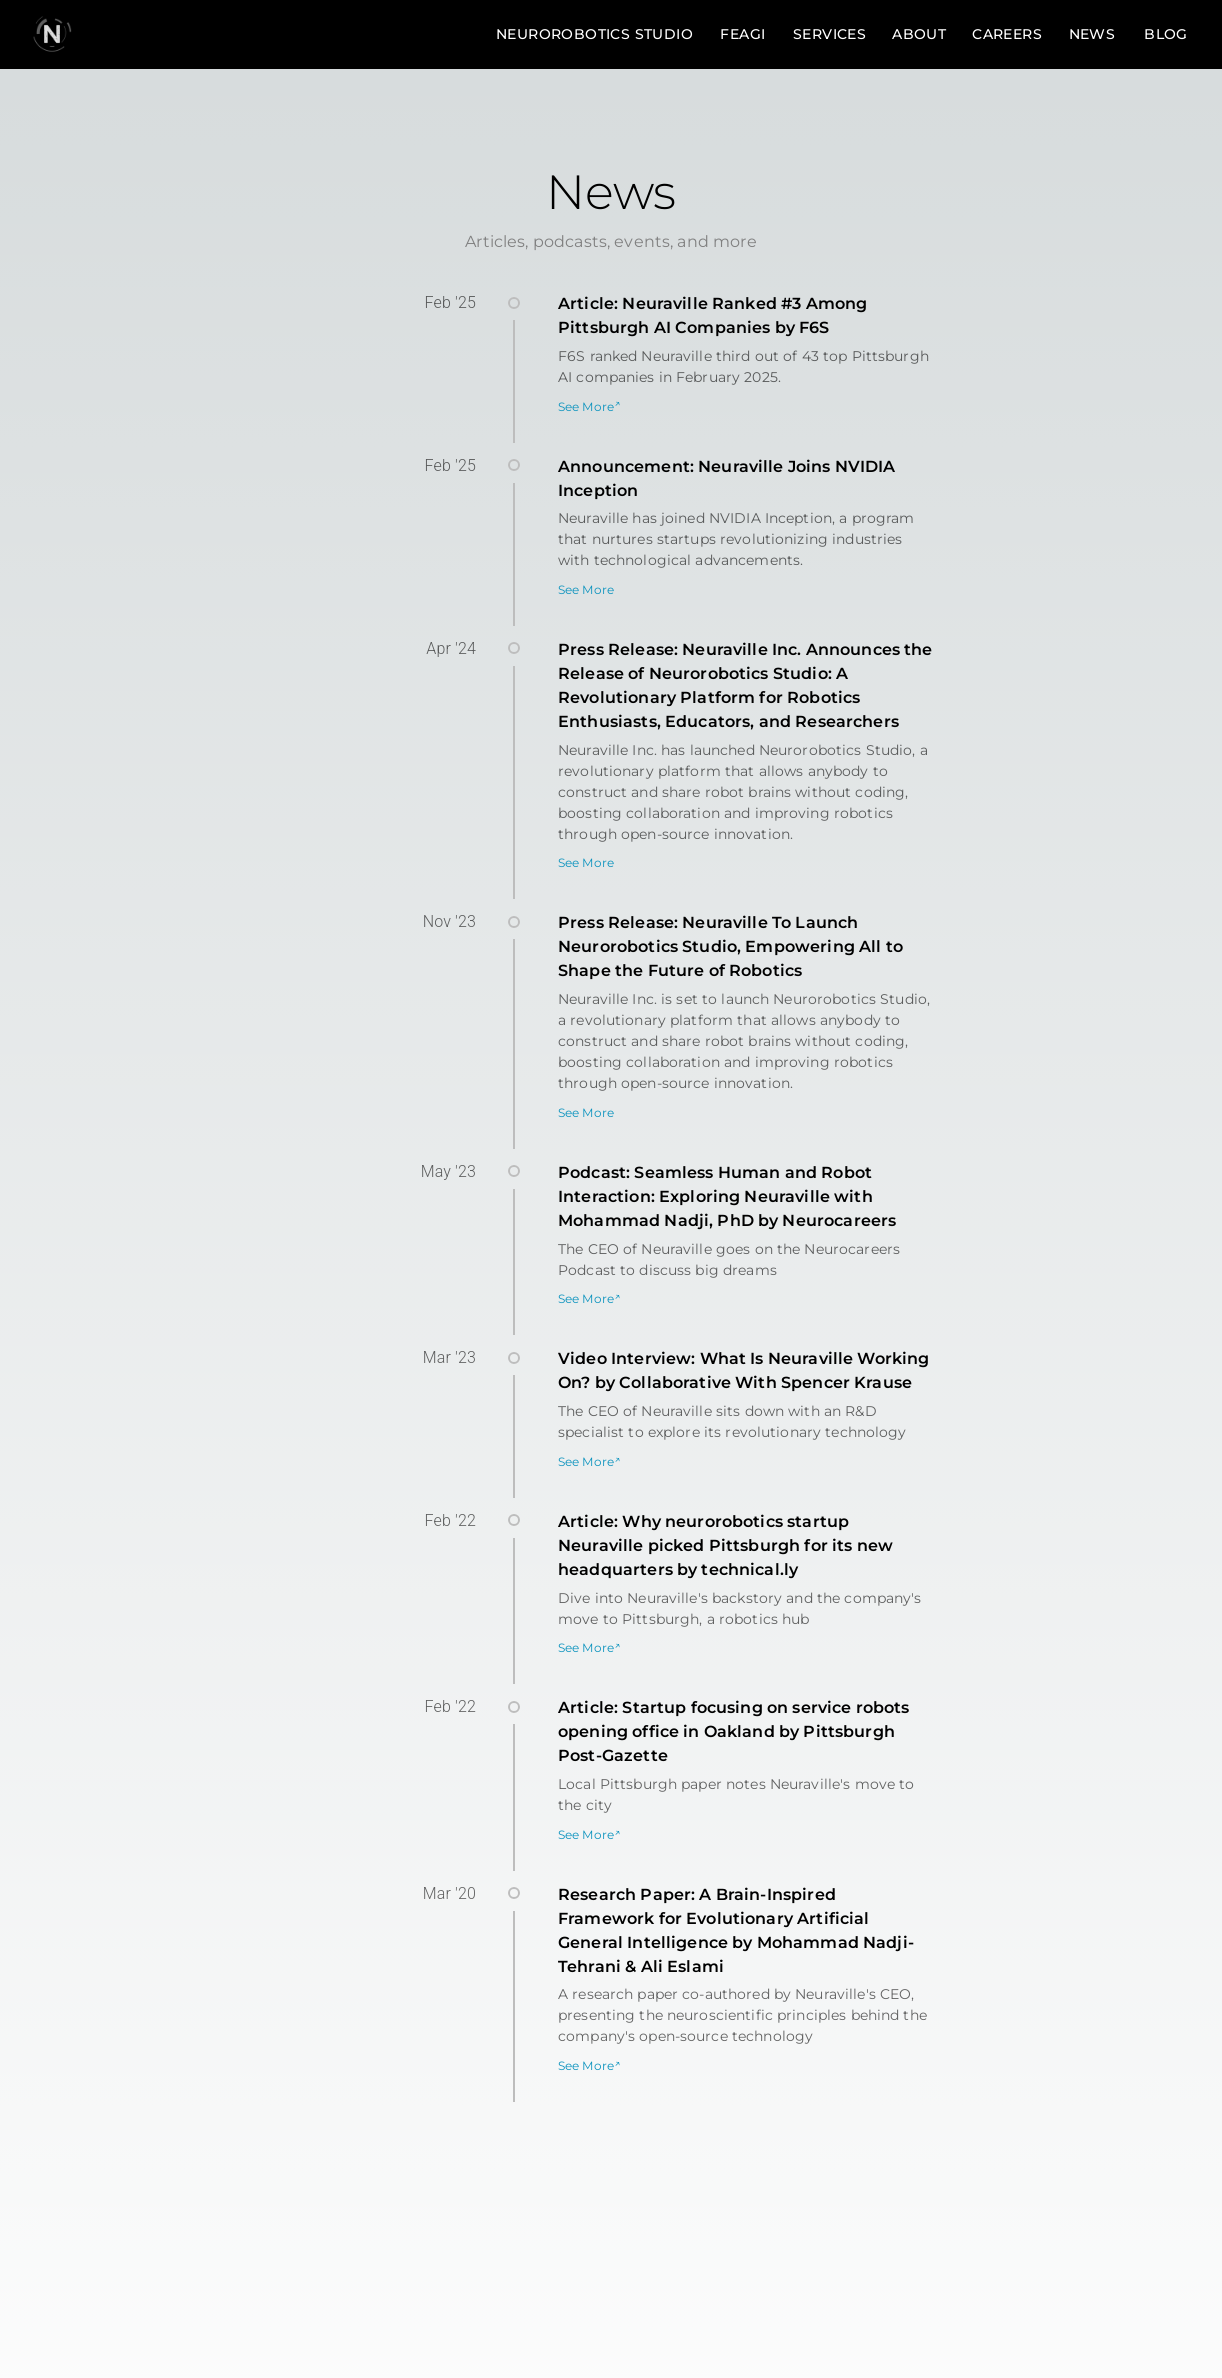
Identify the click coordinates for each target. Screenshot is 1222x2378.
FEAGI (743, 34)
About (919, 34)
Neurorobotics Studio (594, 34)
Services (829, 34)
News (1092, 34)
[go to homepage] (52, 34)
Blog (1166, 34)
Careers (1007, 34)
